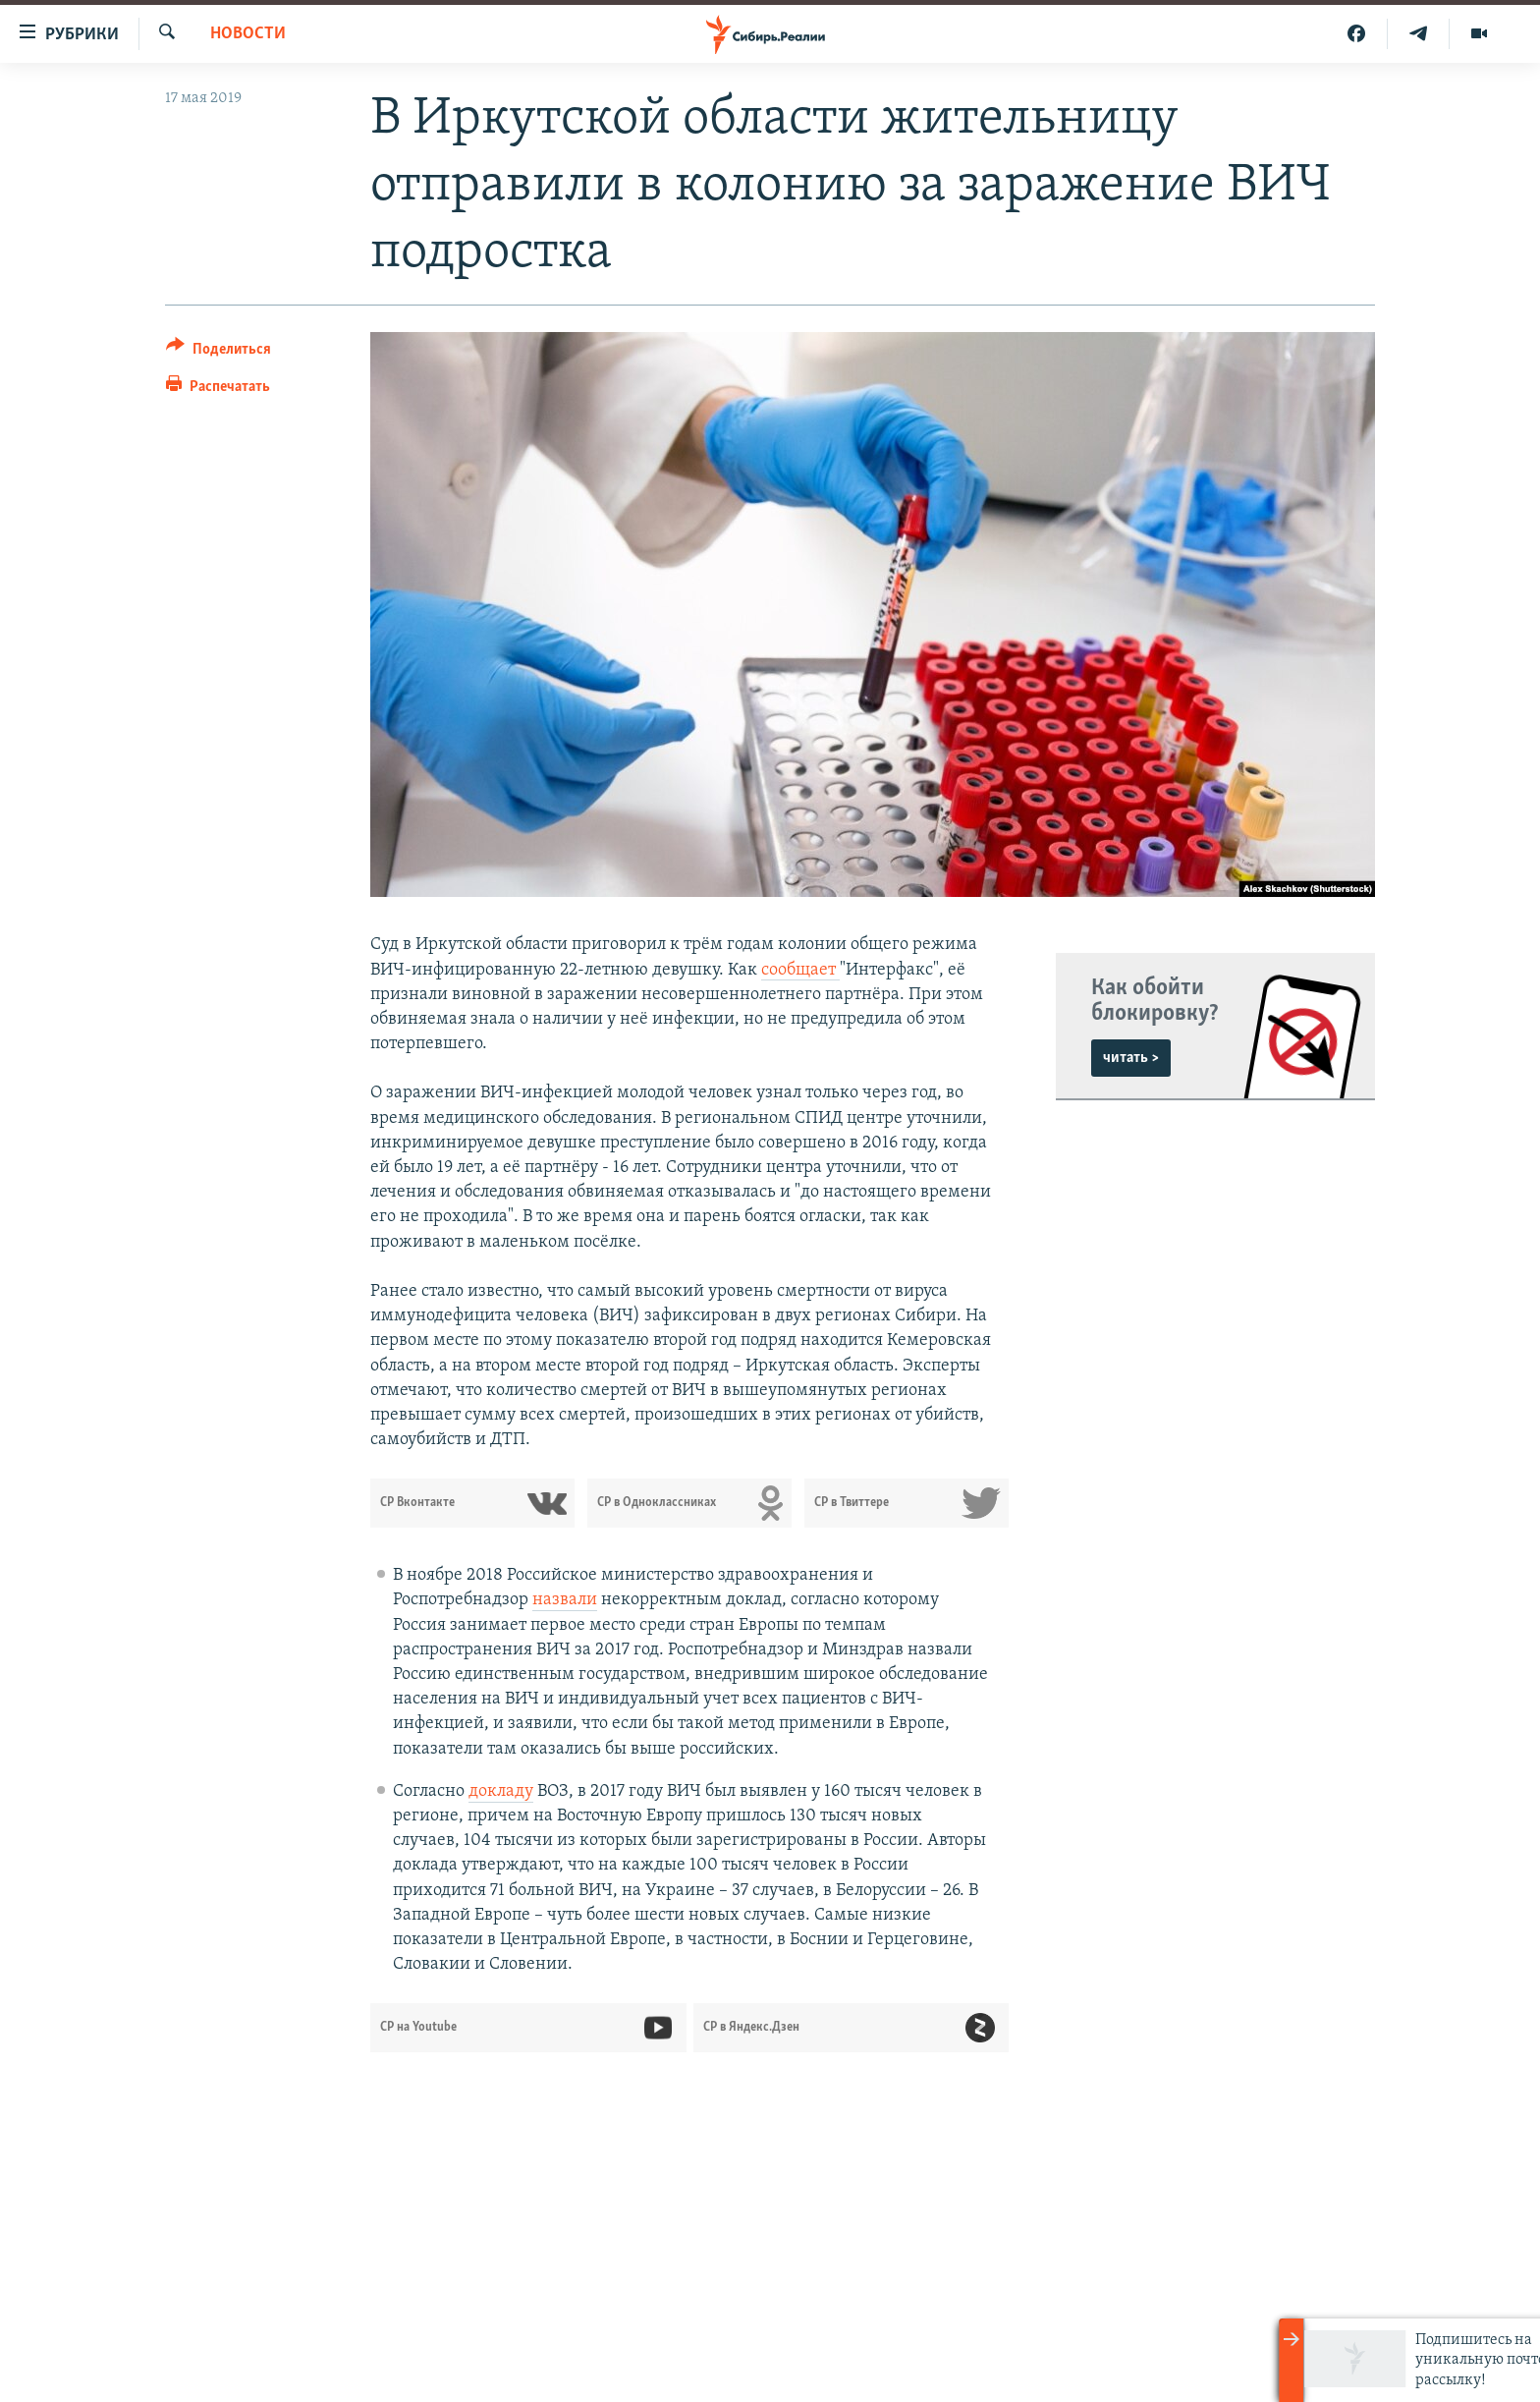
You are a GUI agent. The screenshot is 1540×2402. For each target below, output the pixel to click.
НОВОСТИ (248, 34)
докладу (500, 1791)
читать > (1131, 1058)
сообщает (800, 970)
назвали (564, 1600)
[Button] (218, 352)
